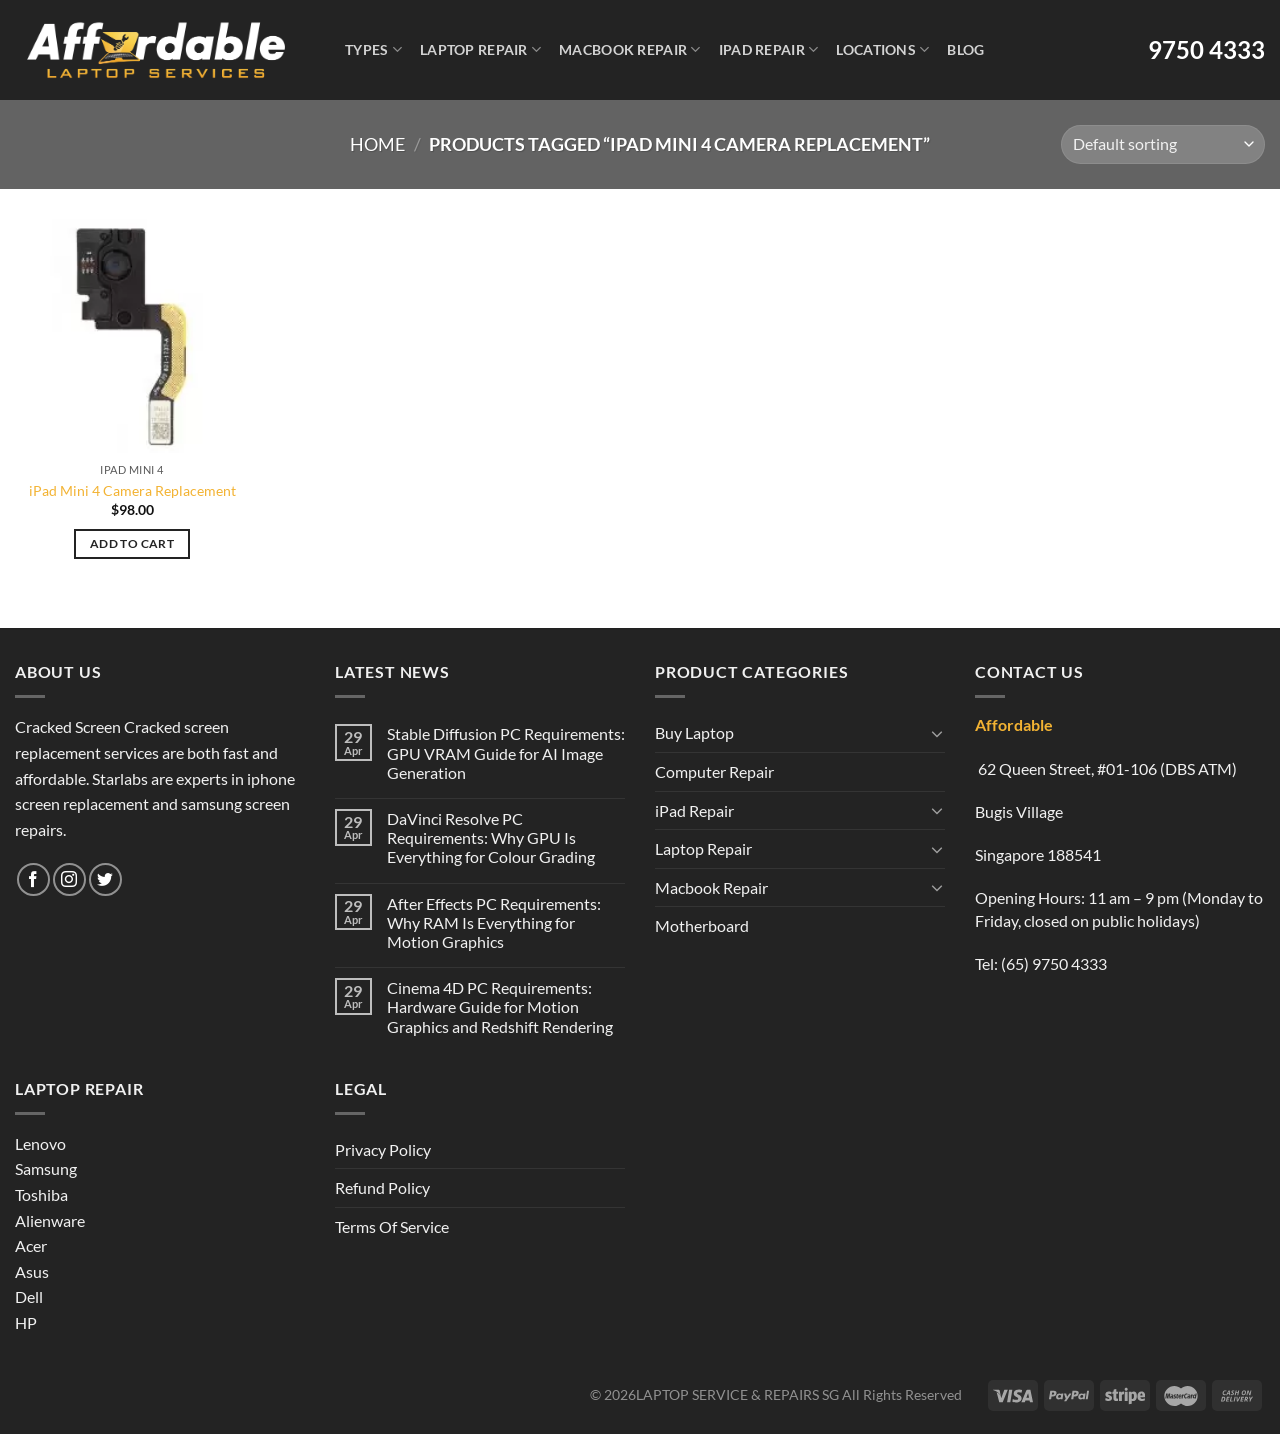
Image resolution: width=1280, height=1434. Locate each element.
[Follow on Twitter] (105, 879)
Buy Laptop (694, 732)
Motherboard (702, 925)
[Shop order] (1163, 144)
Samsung (46, 1168)
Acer (31, 1245)
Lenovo (40, 1143)
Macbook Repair (630, 49)
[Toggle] (937, 733)
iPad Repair (769, 49)
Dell (29, 1296)
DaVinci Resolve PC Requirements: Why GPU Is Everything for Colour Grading (491, 837)
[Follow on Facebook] (33, 879)
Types (373, 49)
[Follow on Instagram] (69, 879)
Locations (882, 49)
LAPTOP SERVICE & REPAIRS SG (737, 1394)
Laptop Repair (480, 49)
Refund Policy (382, 1187)
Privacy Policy (383, 1149)
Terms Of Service (392, 1226)
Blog (965, 49)
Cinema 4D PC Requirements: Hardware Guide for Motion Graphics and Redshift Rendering (500, 1006)
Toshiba (41, 1194)
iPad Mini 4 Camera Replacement (132, 490)
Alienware (50, 1220)
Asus (32, 1271)
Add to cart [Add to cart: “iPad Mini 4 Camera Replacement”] (132, 543)
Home (377, 144)
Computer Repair (714, 771)
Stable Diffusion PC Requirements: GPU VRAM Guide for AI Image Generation (506, 752)
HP (26, 1322)
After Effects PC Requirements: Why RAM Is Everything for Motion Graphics (494, 922)
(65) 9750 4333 (1054, 963)
